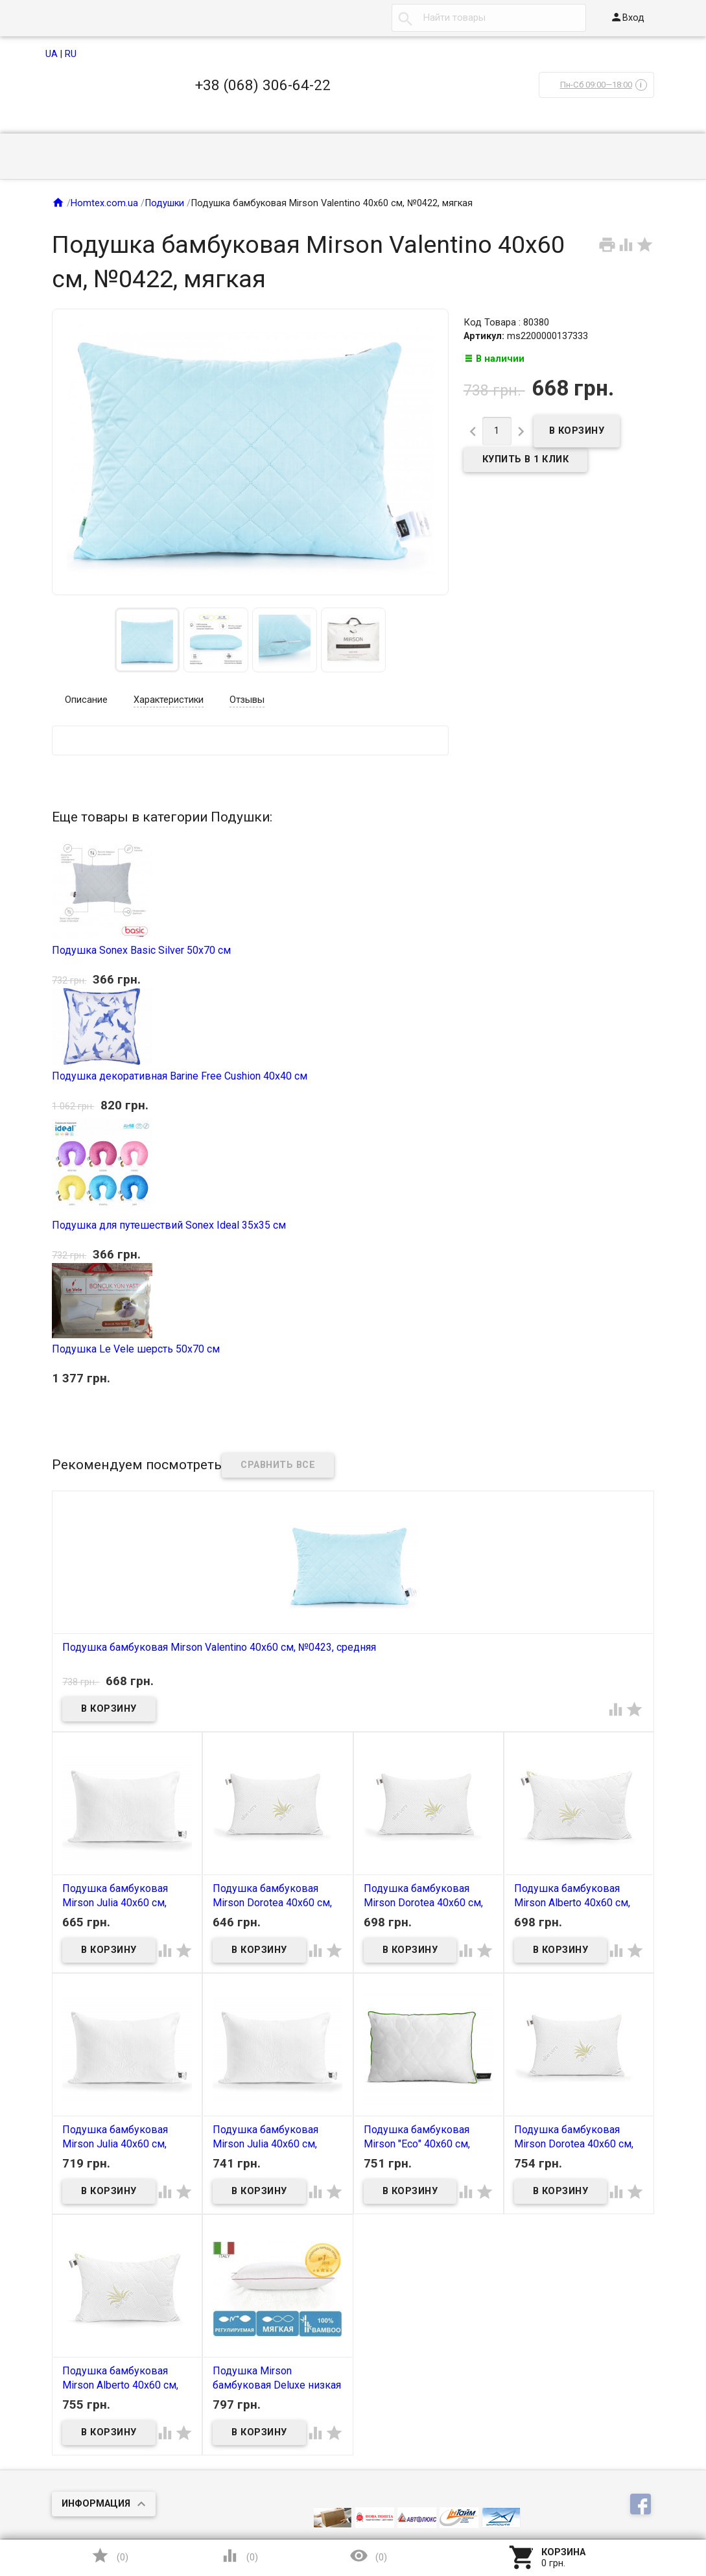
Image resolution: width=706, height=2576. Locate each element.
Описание (86, 699)
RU (70, 54)
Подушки (164, 203)
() (109, 2555)
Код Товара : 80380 (506, 322)
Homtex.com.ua (104, 203)
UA (51, 54)
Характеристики (169, 699)
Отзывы (247, 699)
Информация (96, 2503)
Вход (627, 17)
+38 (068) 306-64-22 (263, 85)
